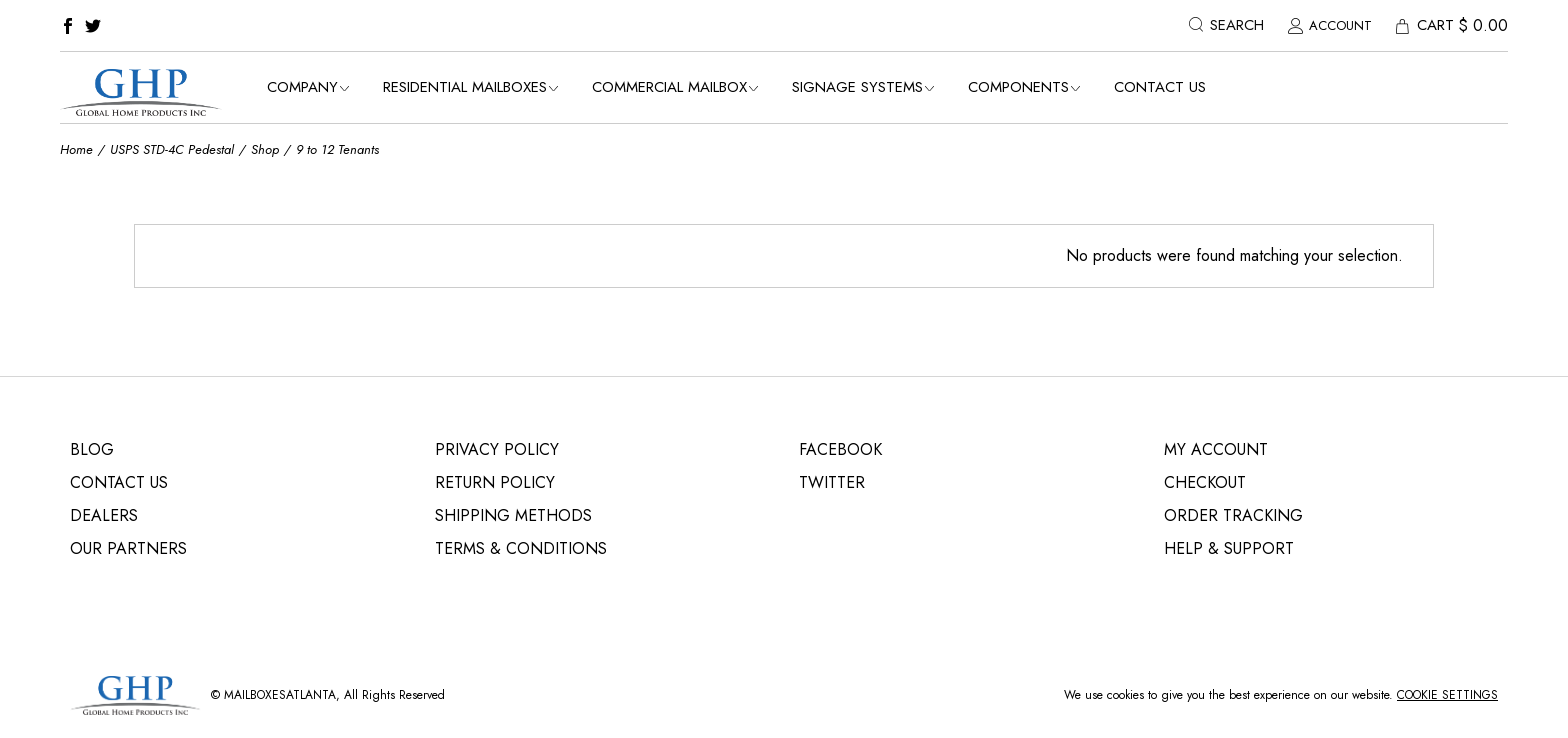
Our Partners (128, 548)
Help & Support (1229, 548)
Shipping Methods (513, 515)
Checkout (1205, 482)
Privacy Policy (497, 449)
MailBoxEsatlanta (280, 695)
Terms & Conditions (521, 548)
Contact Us (119, 482)
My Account (1216, 449)
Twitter (832, 482)
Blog (92, 449)
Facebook (840, 449)
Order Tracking (1233, 515)
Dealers (104, 515)
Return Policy (495, 482)
